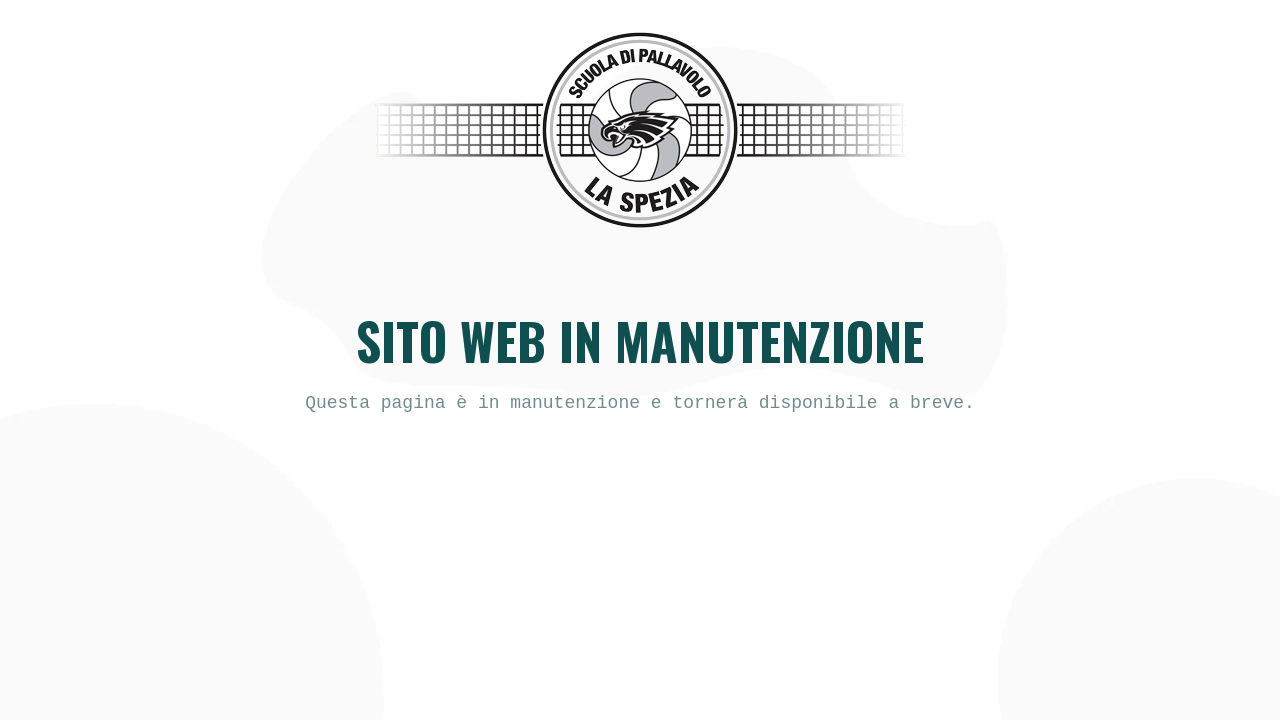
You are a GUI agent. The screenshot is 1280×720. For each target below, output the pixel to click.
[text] (640, 403)
